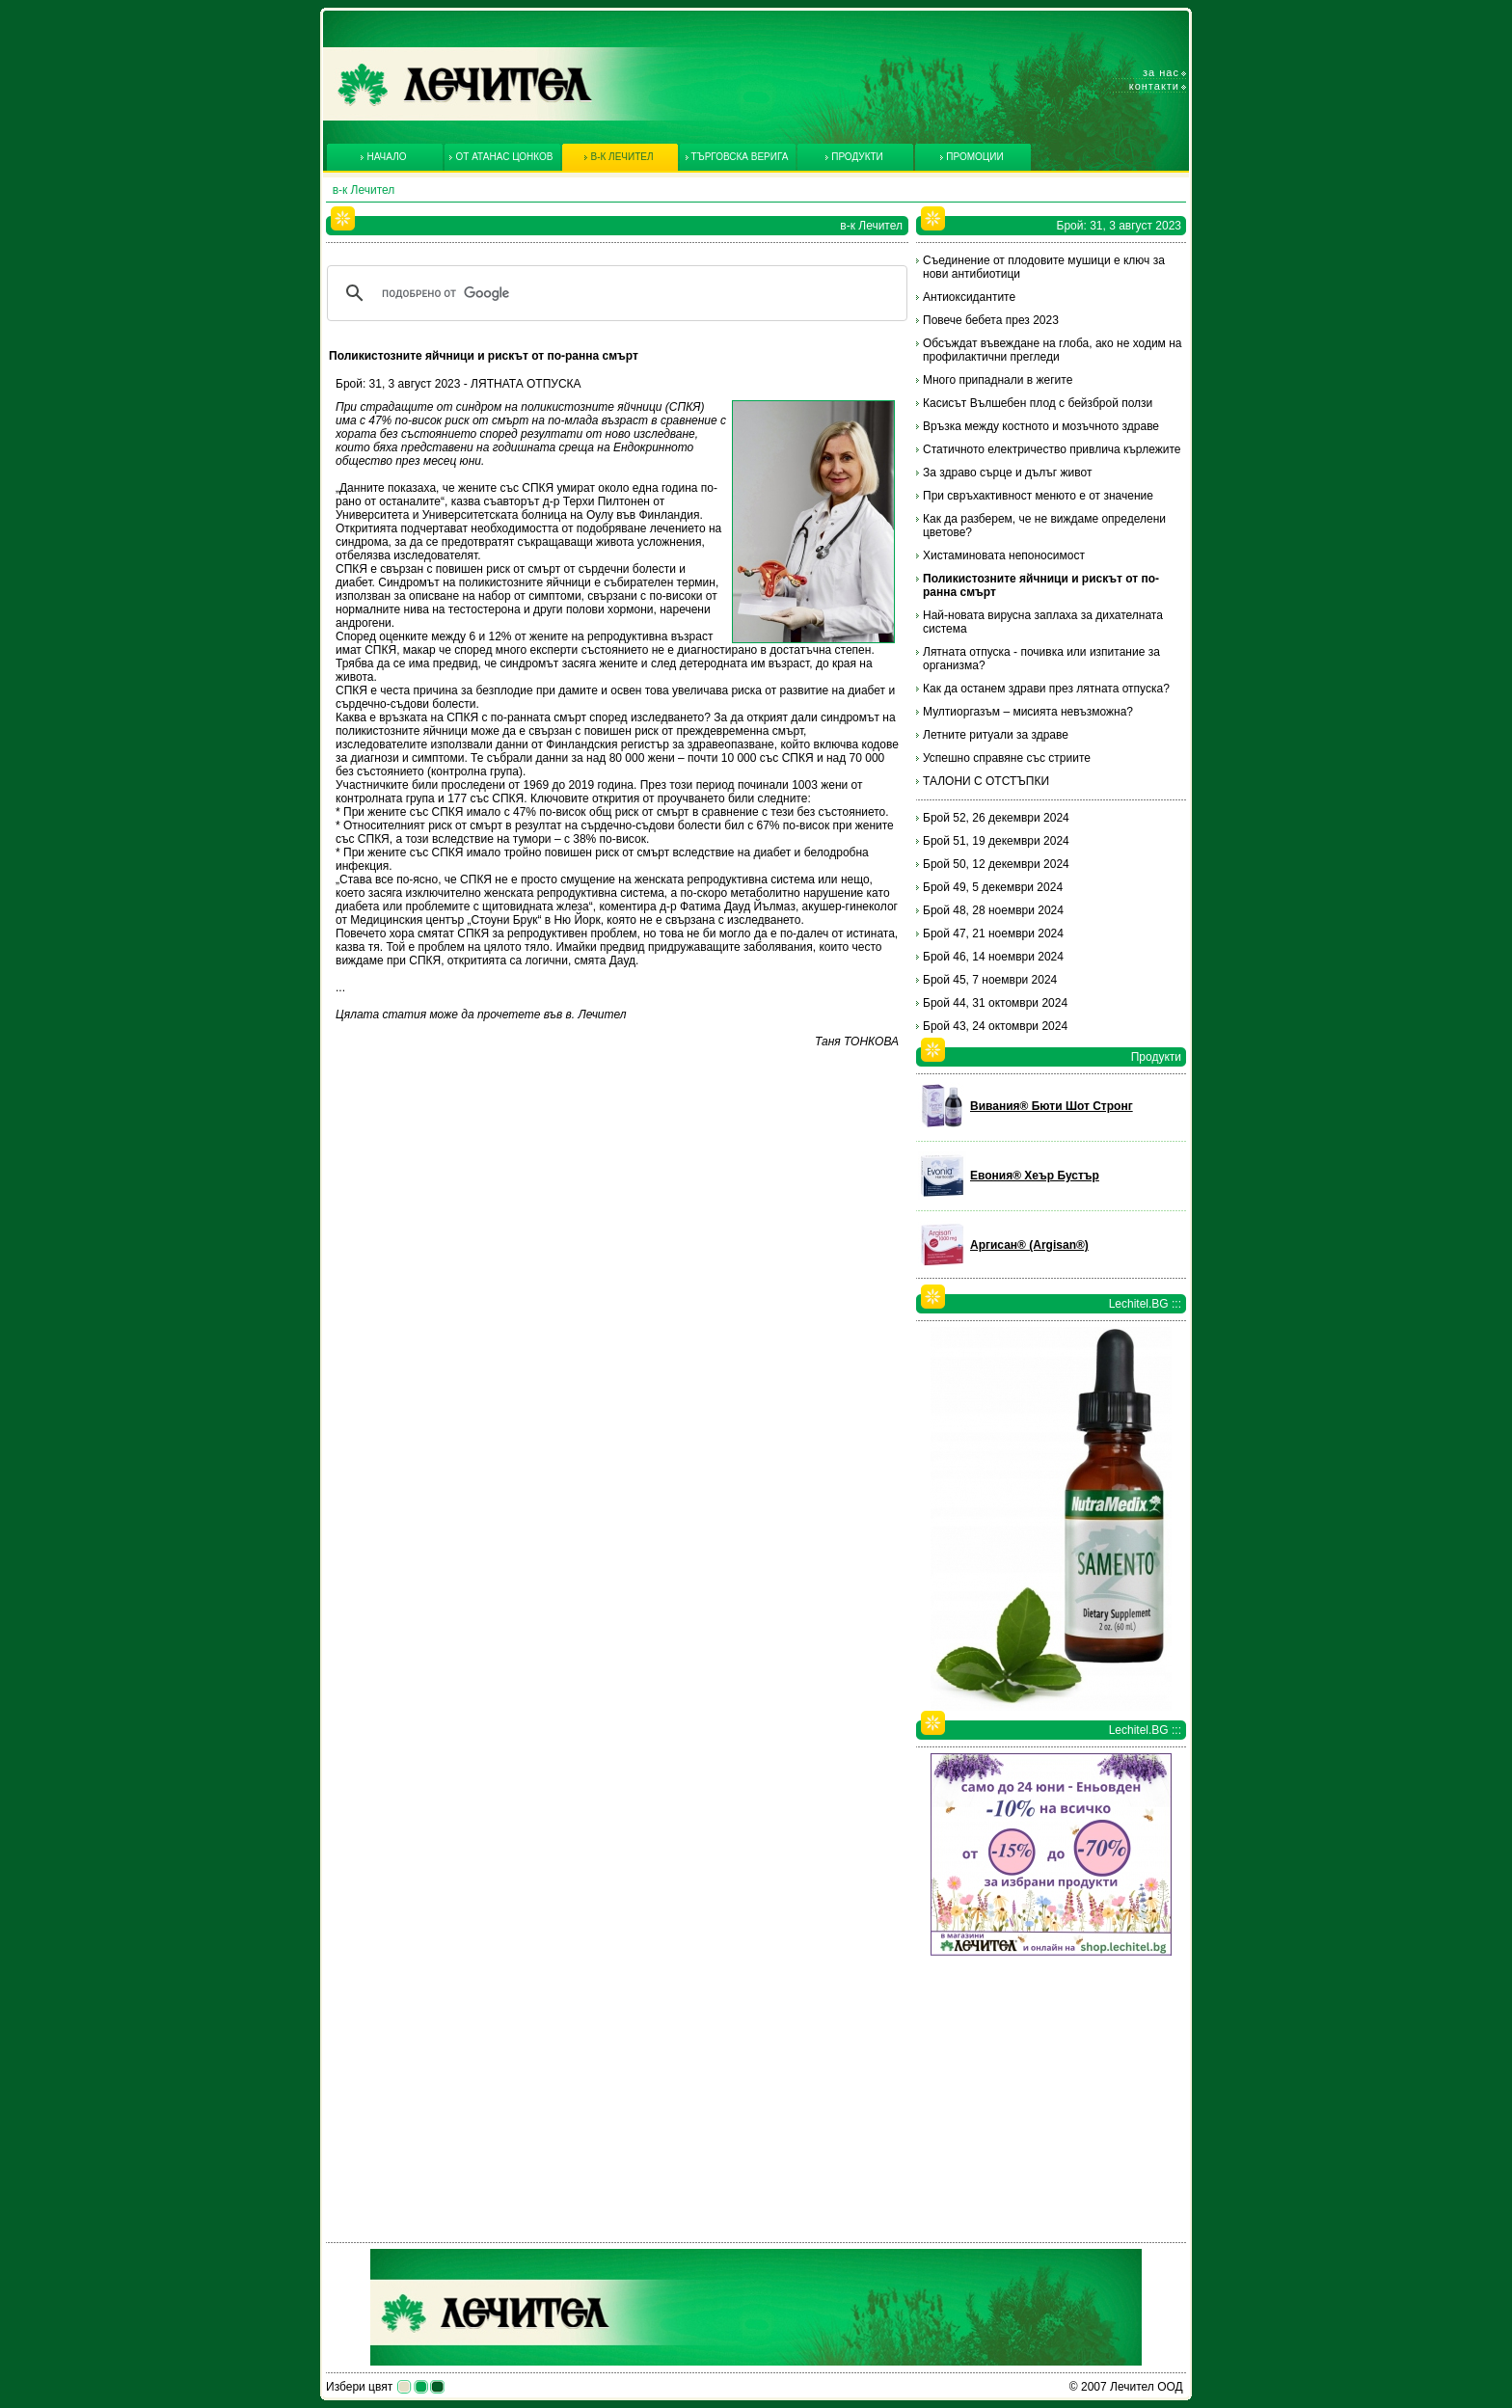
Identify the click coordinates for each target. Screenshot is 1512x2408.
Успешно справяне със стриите (1007, 758)
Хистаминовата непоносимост (1004, 555)
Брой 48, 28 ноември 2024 (993, 910)
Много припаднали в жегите (997, 380)
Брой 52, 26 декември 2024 (996, 818)
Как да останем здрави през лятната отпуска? (1046, 688)
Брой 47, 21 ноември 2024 (993, 933)
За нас (1161, 72)
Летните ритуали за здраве (995, 735)
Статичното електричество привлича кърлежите (1051, 449)
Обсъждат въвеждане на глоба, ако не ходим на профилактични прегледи (1052, 350)
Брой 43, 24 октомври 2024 (995, 1026)
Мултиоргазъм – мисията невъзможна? (1028, 711)
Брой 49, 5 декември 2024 (993, 887)
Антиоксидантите (969, 297)
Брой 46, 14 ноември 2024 (993, 956)
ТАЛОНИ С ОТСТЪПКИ (986, 781)
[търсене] (614, 293)
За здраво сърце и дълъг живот (1007, 472)
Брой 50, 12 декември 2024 (996, 864)
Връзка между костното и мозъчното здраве (1041, 426)
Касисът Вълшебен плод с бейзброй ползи (1037, 403)
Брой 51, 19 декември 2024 (996, 841)
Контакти (1154, 86)
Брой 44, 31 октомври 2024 (995, 1003)
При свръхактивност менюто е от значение (1038, 495)
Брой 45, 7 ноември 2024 (990, 980)
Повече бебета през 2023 (991, 320)
